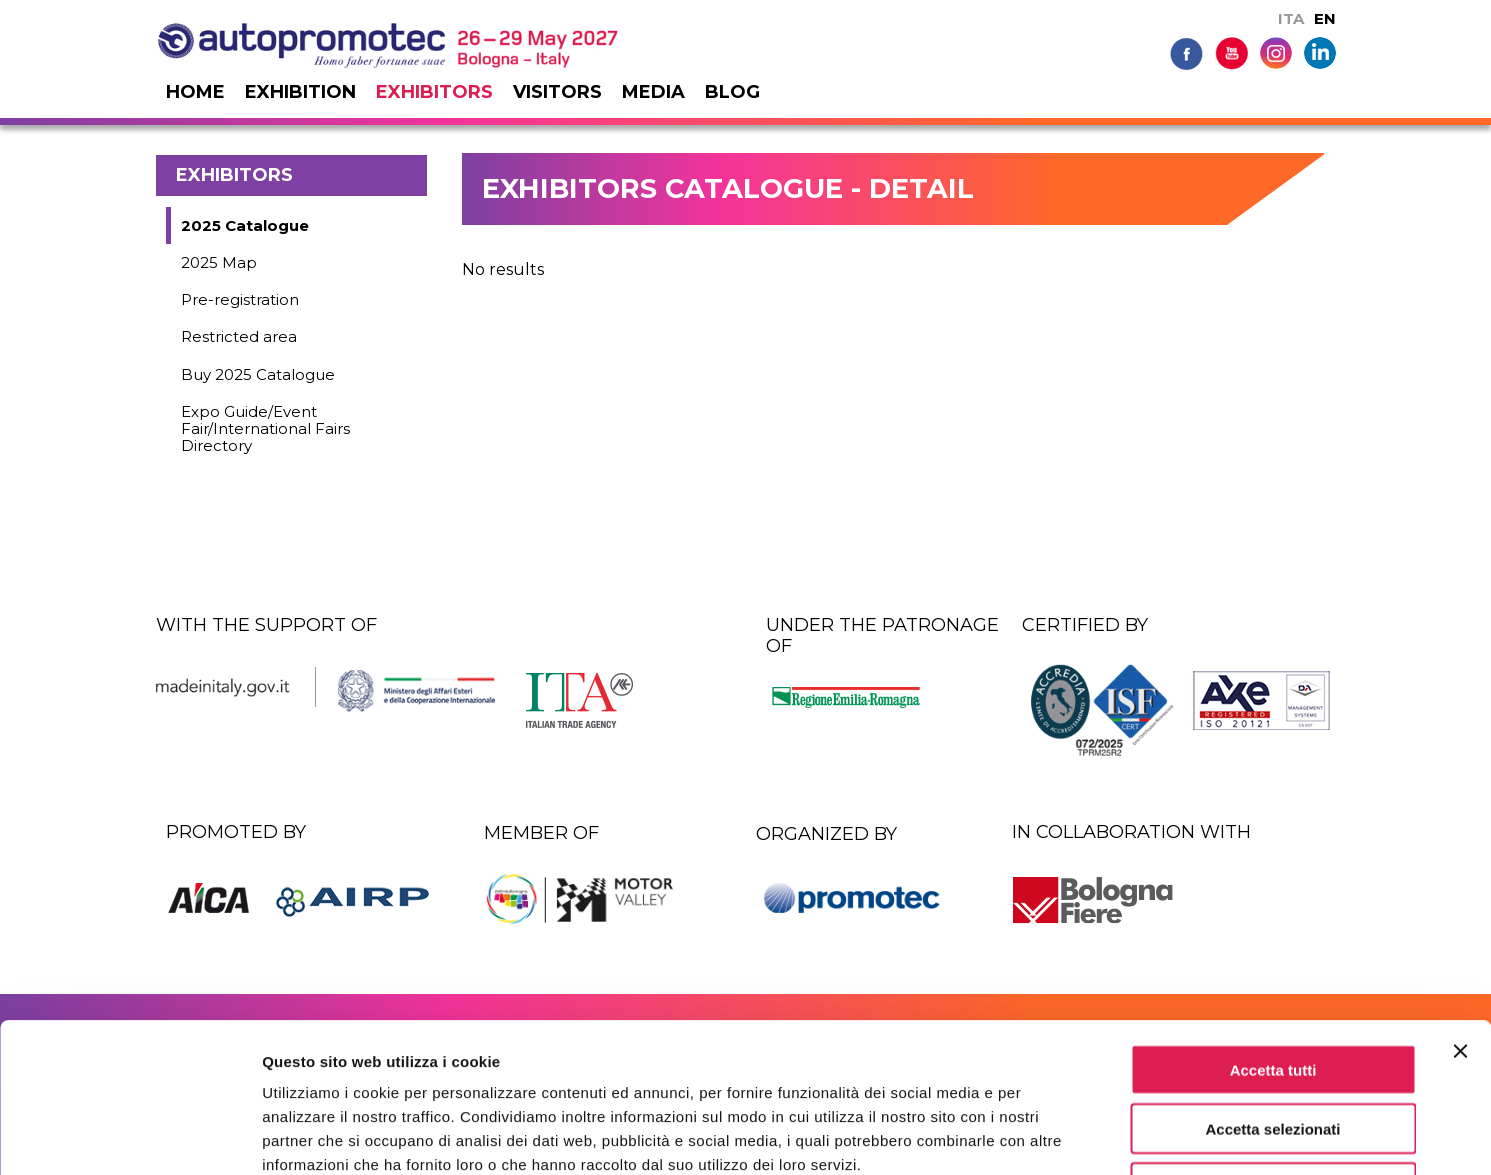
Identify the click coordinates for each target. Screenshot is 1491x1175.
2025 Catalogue (245, 225)
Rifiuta (1273, 1047)
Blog (732, 92)
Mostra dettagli (1052, 1135)
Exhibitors (434, 92)
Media (653, 92)
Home (195, 92)
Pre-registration (240, 299)
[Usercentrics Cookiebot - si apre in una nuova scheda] (129, 1136)
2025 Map (219, 262)
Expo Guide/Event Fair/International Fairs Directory (265, 429)
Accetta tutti (1273, 929)
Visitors (557, 92)
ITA (1291, 18)
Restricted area (239, 336)
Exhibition (300, 92)
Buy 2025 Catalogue (258, 374)
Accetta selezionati (1272, 988)
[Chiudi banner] (1460, 911)
